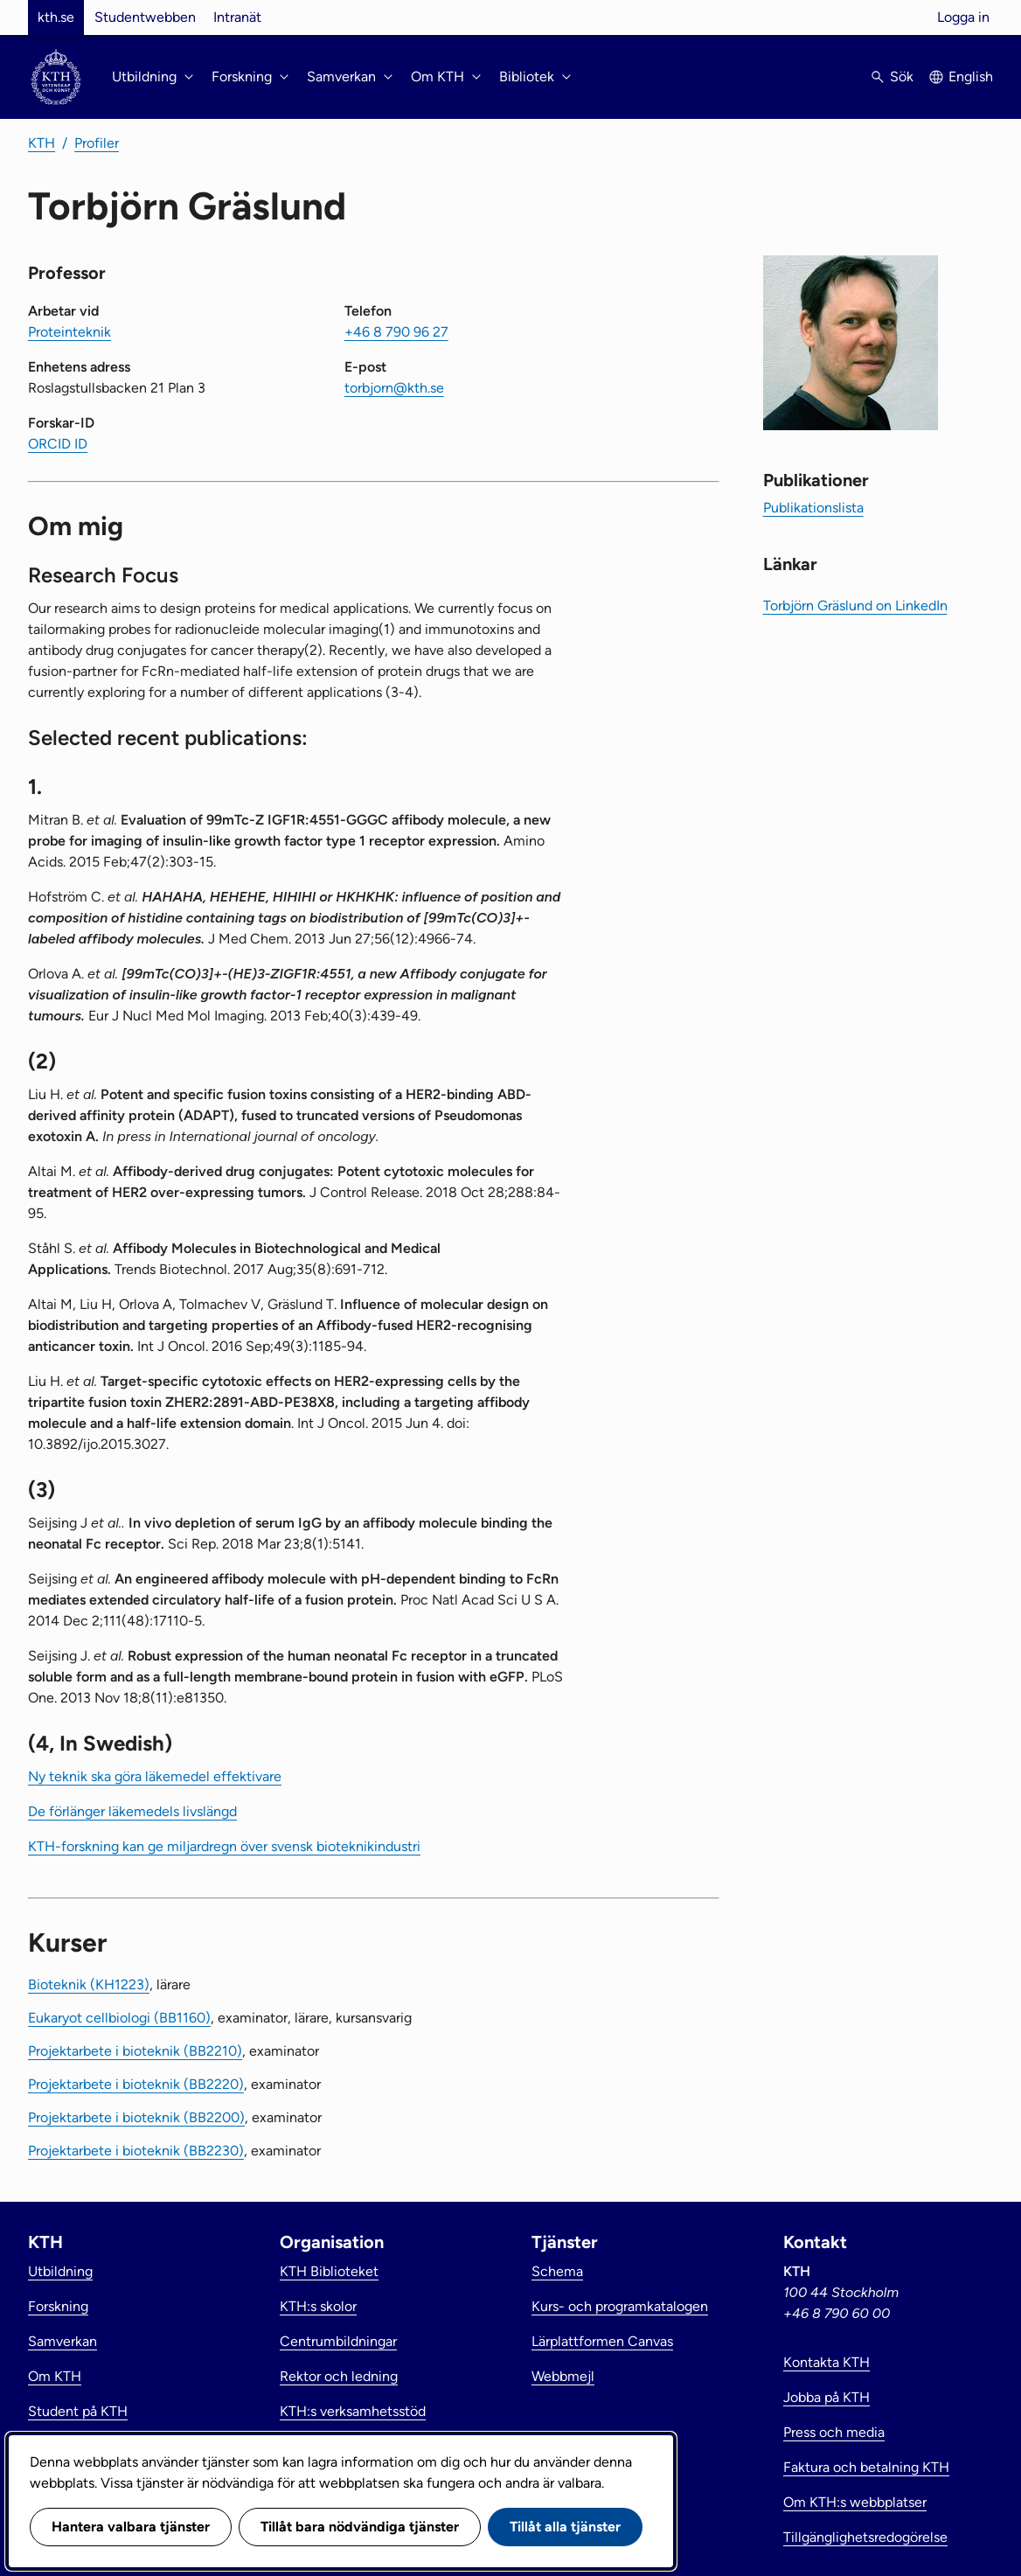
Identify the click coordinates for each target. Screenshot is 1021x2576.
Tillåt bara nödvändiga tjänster (359, 2526)
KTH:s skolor (318, 2306)
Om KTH (54, 2376)
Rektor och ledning (339, 2376)
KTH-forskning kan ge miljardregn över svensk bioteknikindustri (224, 1846)
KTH (41, 143)
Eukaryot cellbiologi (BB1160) (119, 2017)
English (970, 76)
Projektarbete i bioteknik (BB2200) (136, 2117)
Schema (557, 2271)
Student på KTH (78, 2411)
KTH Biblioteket (329, 2271)
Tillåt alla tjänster (565, 2526)
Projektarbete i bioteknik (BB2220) (136, 2084)
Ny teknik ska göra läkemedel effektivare (154, 1776)
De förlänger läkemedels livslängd (132, 1811)
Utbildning (60, 2271)
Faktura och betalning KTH (866, 2467)
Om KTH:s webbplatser (855, 2502)
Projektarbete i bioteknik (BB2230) (136, 2150)
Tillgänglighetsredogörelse (865, 2537)
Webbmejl (562, 2376)
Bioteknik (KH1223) (88, 1984)
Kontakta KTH (826, 2362)
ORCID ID (57, 443)
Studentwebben (145, 17)
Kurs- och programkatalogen (619, 2306)
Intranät (237, 17)
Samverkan (62, 2341)
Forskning (58, 2306)
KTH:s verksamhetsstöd (353, 2411)
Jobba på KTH (826, 2397)
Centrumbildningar (338, 2341)
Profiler (96, 143)
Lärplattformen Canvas (602, 2341)
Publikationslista (813, 507)
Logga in (963, 17)
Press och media (834, 2432)
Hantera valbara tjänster (131, 2526)
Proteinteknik (69, 332)
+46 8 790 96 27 (396, 332)
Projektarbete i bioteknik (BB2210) (135, 2051)
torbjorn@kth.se (394, 387)
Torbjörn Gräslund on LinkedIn (855, 605)
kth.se (56, 17)
